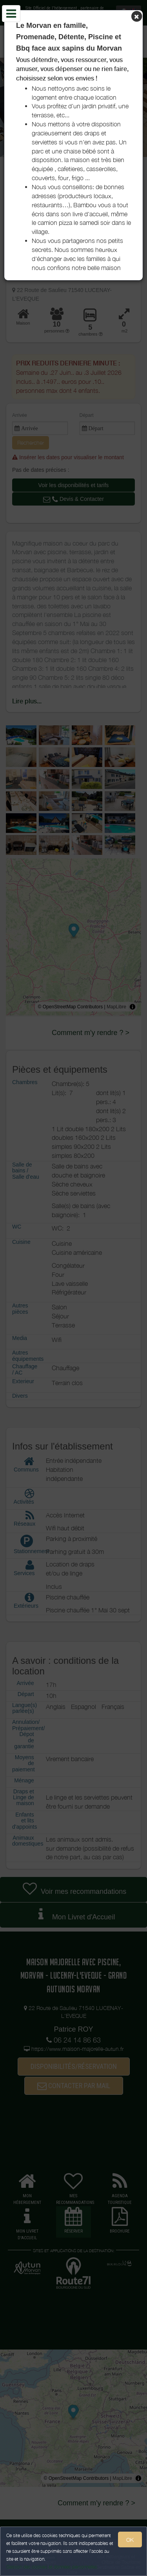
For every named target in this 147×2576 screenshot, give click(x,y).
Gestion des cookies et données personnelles (51, 2567)
